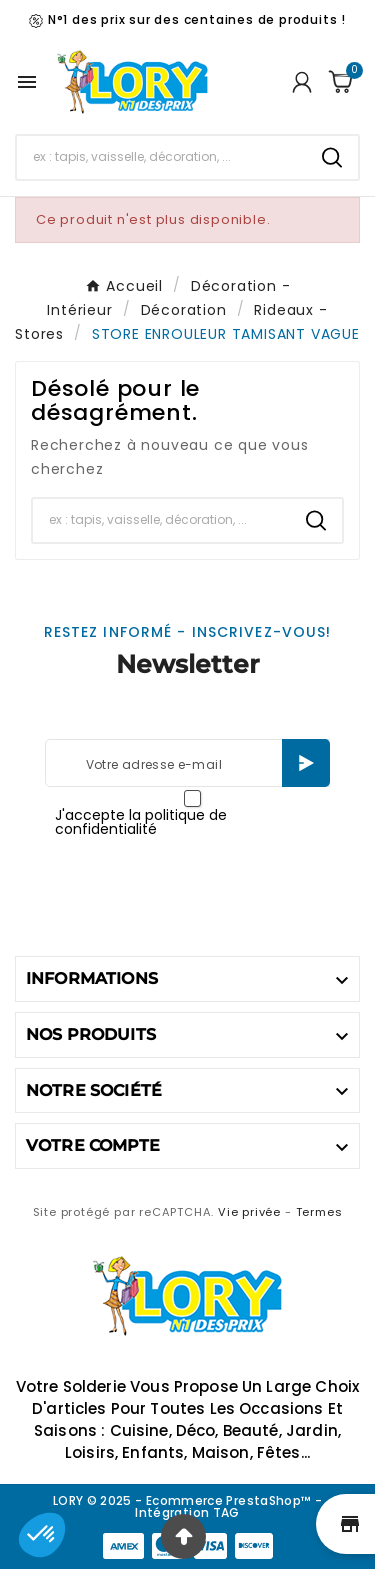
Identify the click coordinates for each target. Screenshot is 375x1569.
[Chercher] (161, 157)
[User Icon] (302, 82)
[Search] (332, 157)
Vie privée (249, 1212)
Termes (319, 1212)
